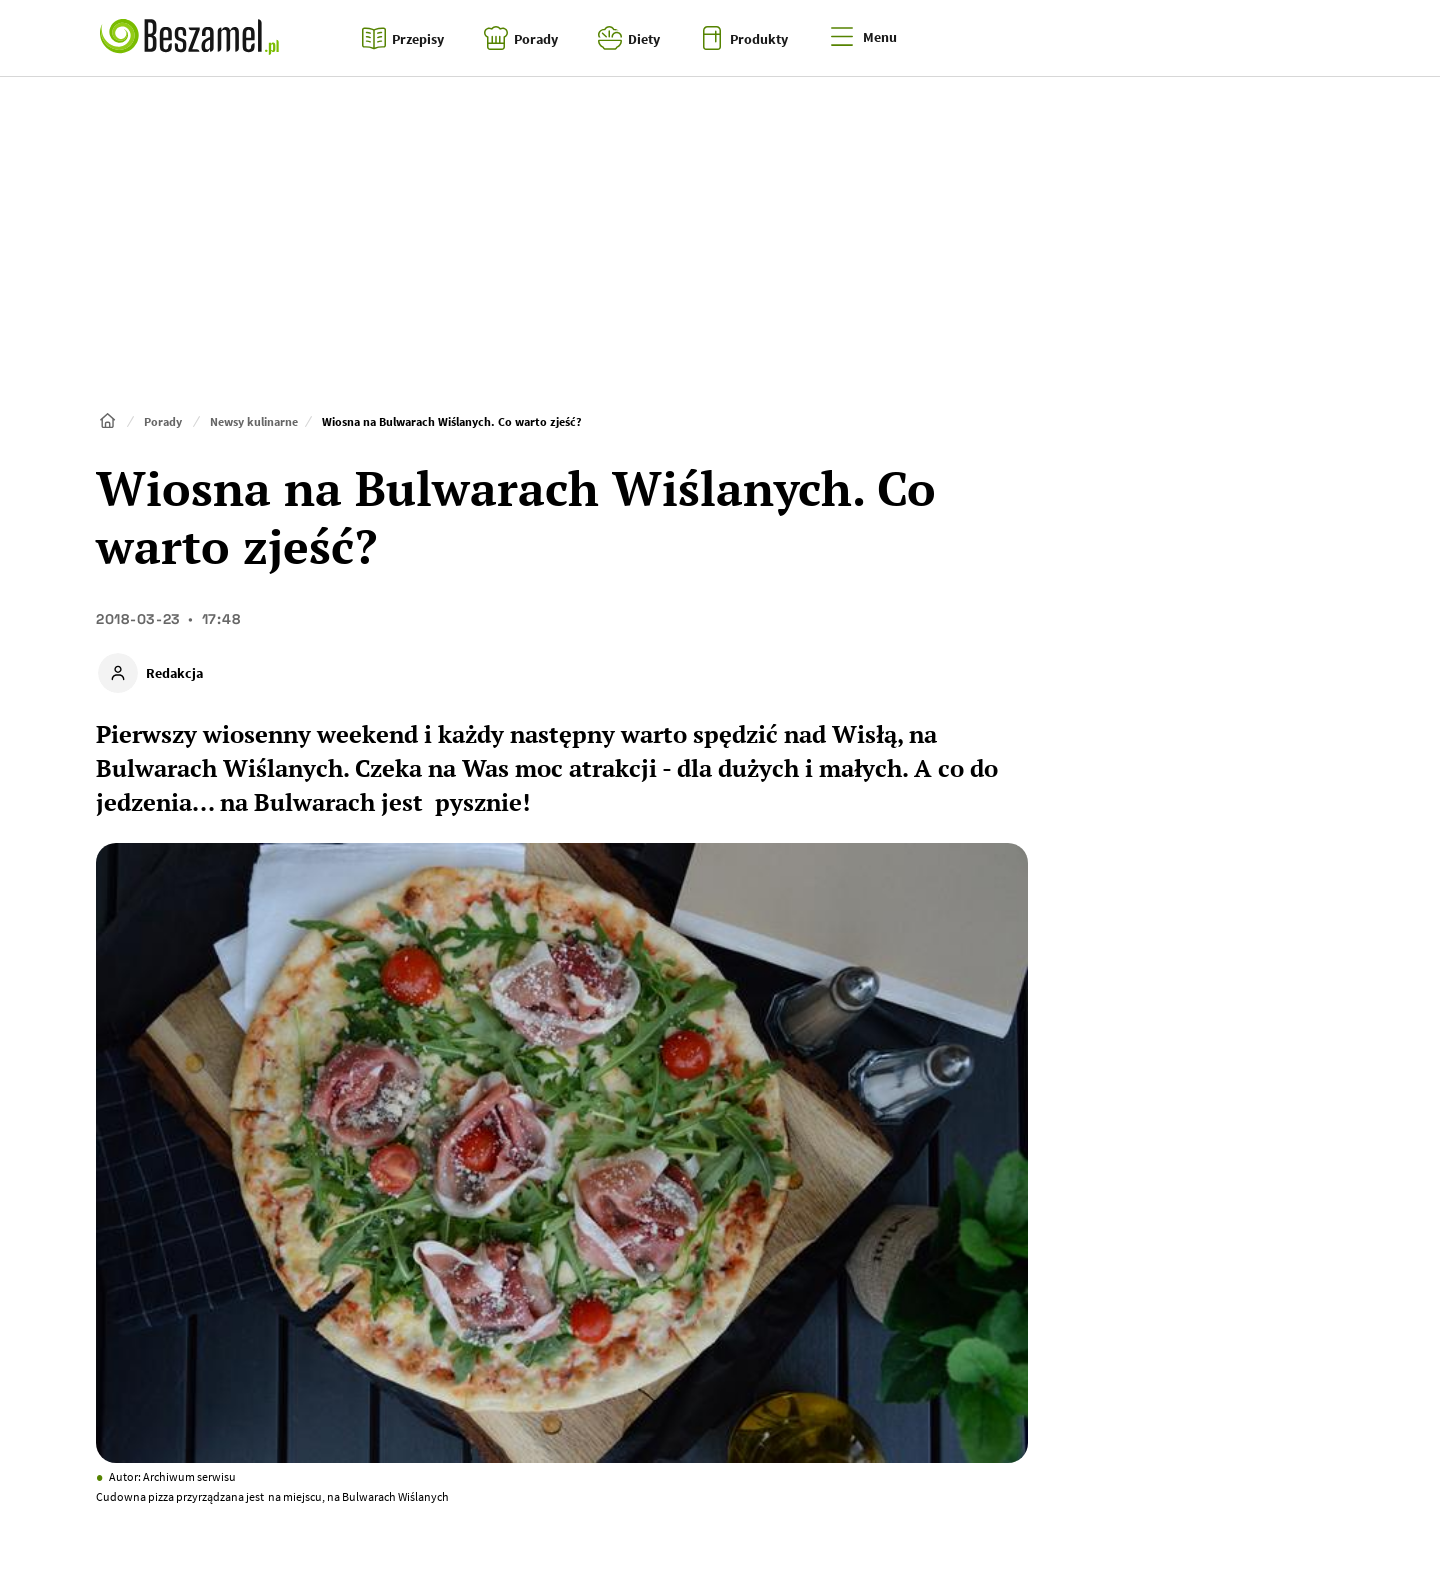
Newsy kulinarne (254, 421)
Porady (163, 421)
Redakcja (174, 673)
